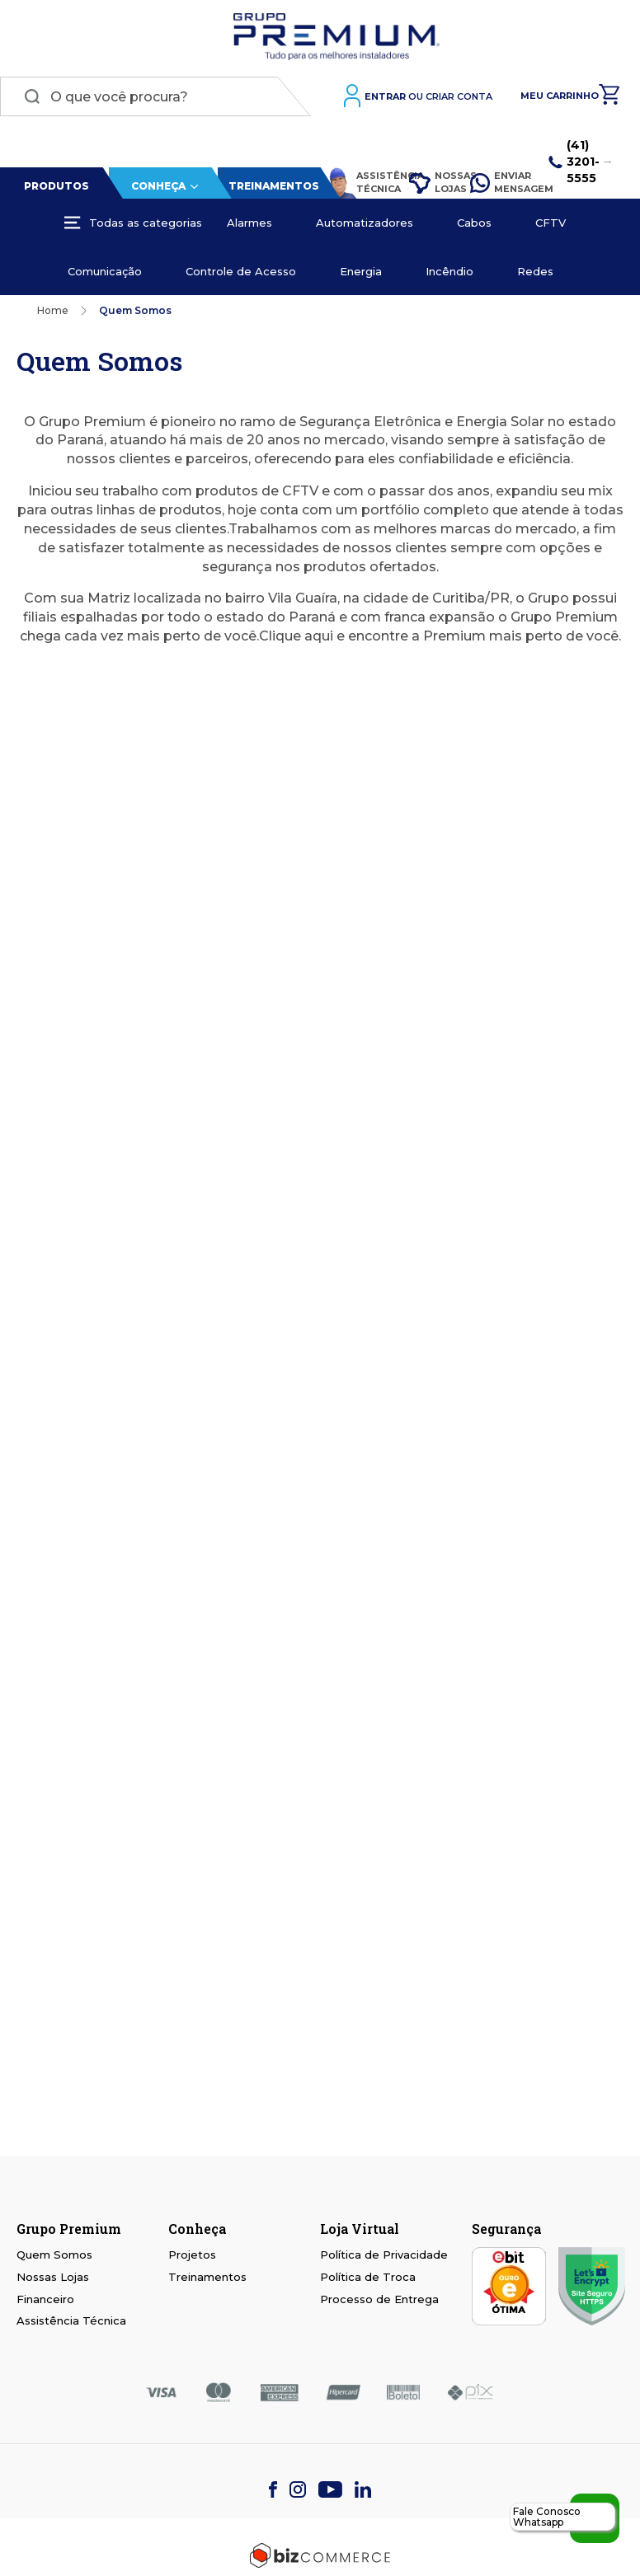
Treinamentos (273, 186)
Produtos (56, 186)
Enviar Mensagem (502, 182)
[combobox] (155, 96)
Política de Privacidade (384, 2254)
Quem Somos (54, 2254)
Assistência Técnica (360, 183)
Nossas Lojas (432, 182)
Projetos (192, 2254)
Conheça (158, 186)
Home (52, 310)
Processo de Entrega (379, 2299)
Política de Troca (368, 2276)
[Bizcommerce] (320, 2555)
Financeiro (45, 2299)
